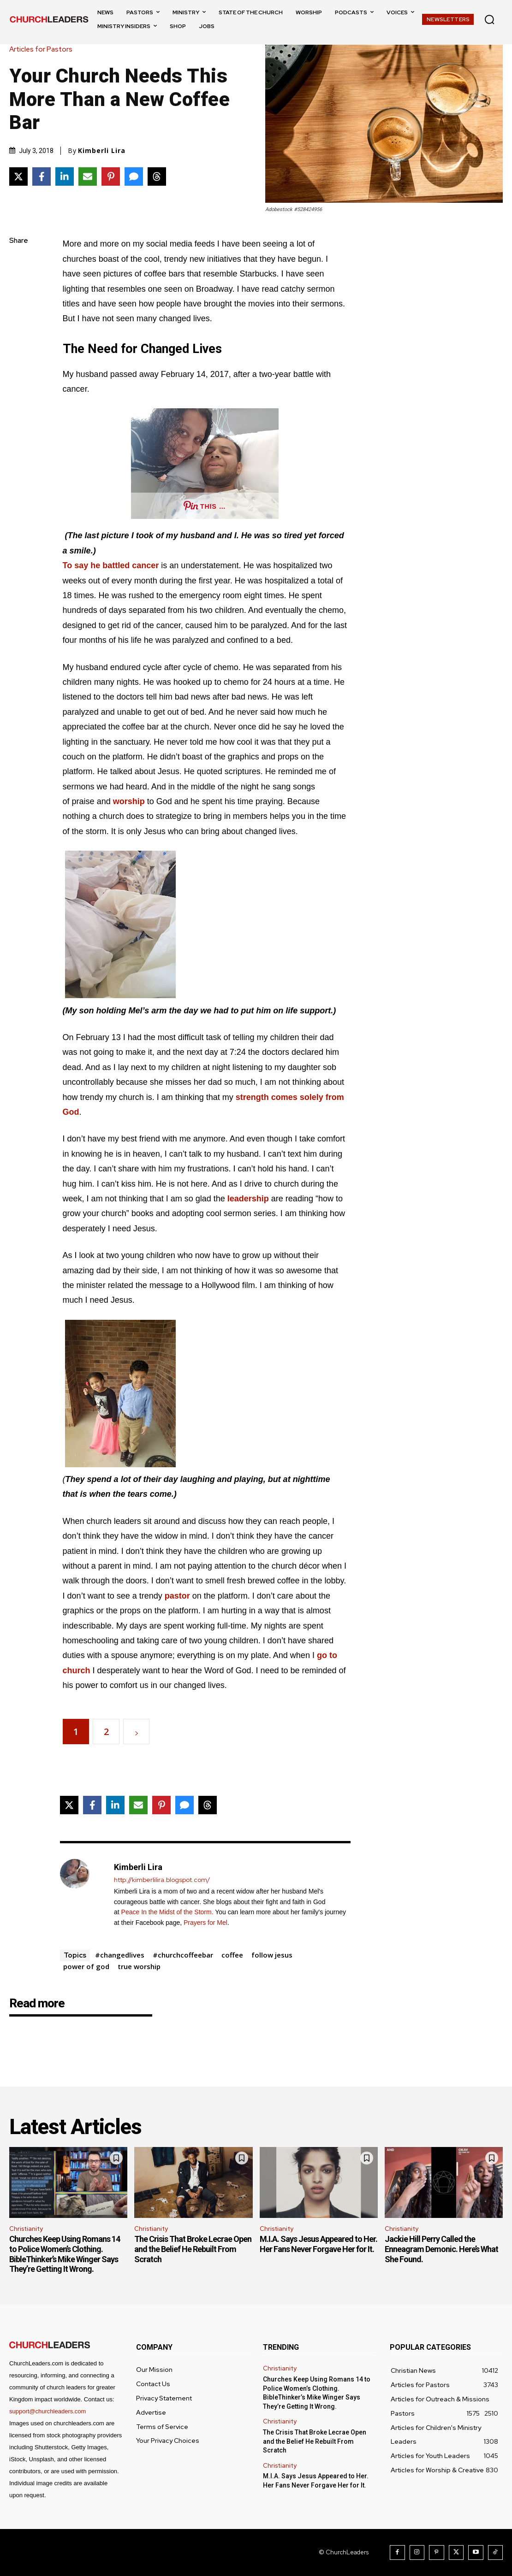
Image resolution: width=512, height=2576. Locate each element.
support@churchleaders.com (47, 2411)
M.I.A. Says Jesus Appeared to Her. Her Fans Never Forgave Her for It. (318, 2244)
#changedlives (119, 1954)
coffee (232, 1954)
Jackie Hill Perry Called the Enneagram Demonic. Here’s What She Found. (441, 2249)
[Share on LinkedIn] (64, 176)
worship (129, 801)
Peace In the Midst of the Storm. (167, 1912)
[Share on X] (18, 176)
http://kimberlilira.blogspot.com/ (162, 1880)
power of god (86, 1966)
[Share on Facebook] (41, 176)
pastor (177, 1595)
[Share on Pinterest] (110, 176)
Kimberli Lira (101, 151)
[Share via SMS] (134, 176)
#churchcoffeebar (183, 1954)
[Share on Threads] (157, 176)
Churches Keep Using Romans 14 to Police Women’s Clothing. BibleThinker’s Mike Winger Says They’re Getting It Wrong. (64, 2254)
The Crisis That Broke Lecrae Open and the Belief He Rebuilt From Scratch (192, 2249)
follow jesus (271, 1954)
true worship (139, 1966)
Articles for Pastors (43, 49)
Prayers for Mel (205, 1922)
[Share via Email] (87, 176)
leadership (248, 1198)
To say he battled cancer (111, 565)
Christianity (26, 2229)
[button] (489, 19)
